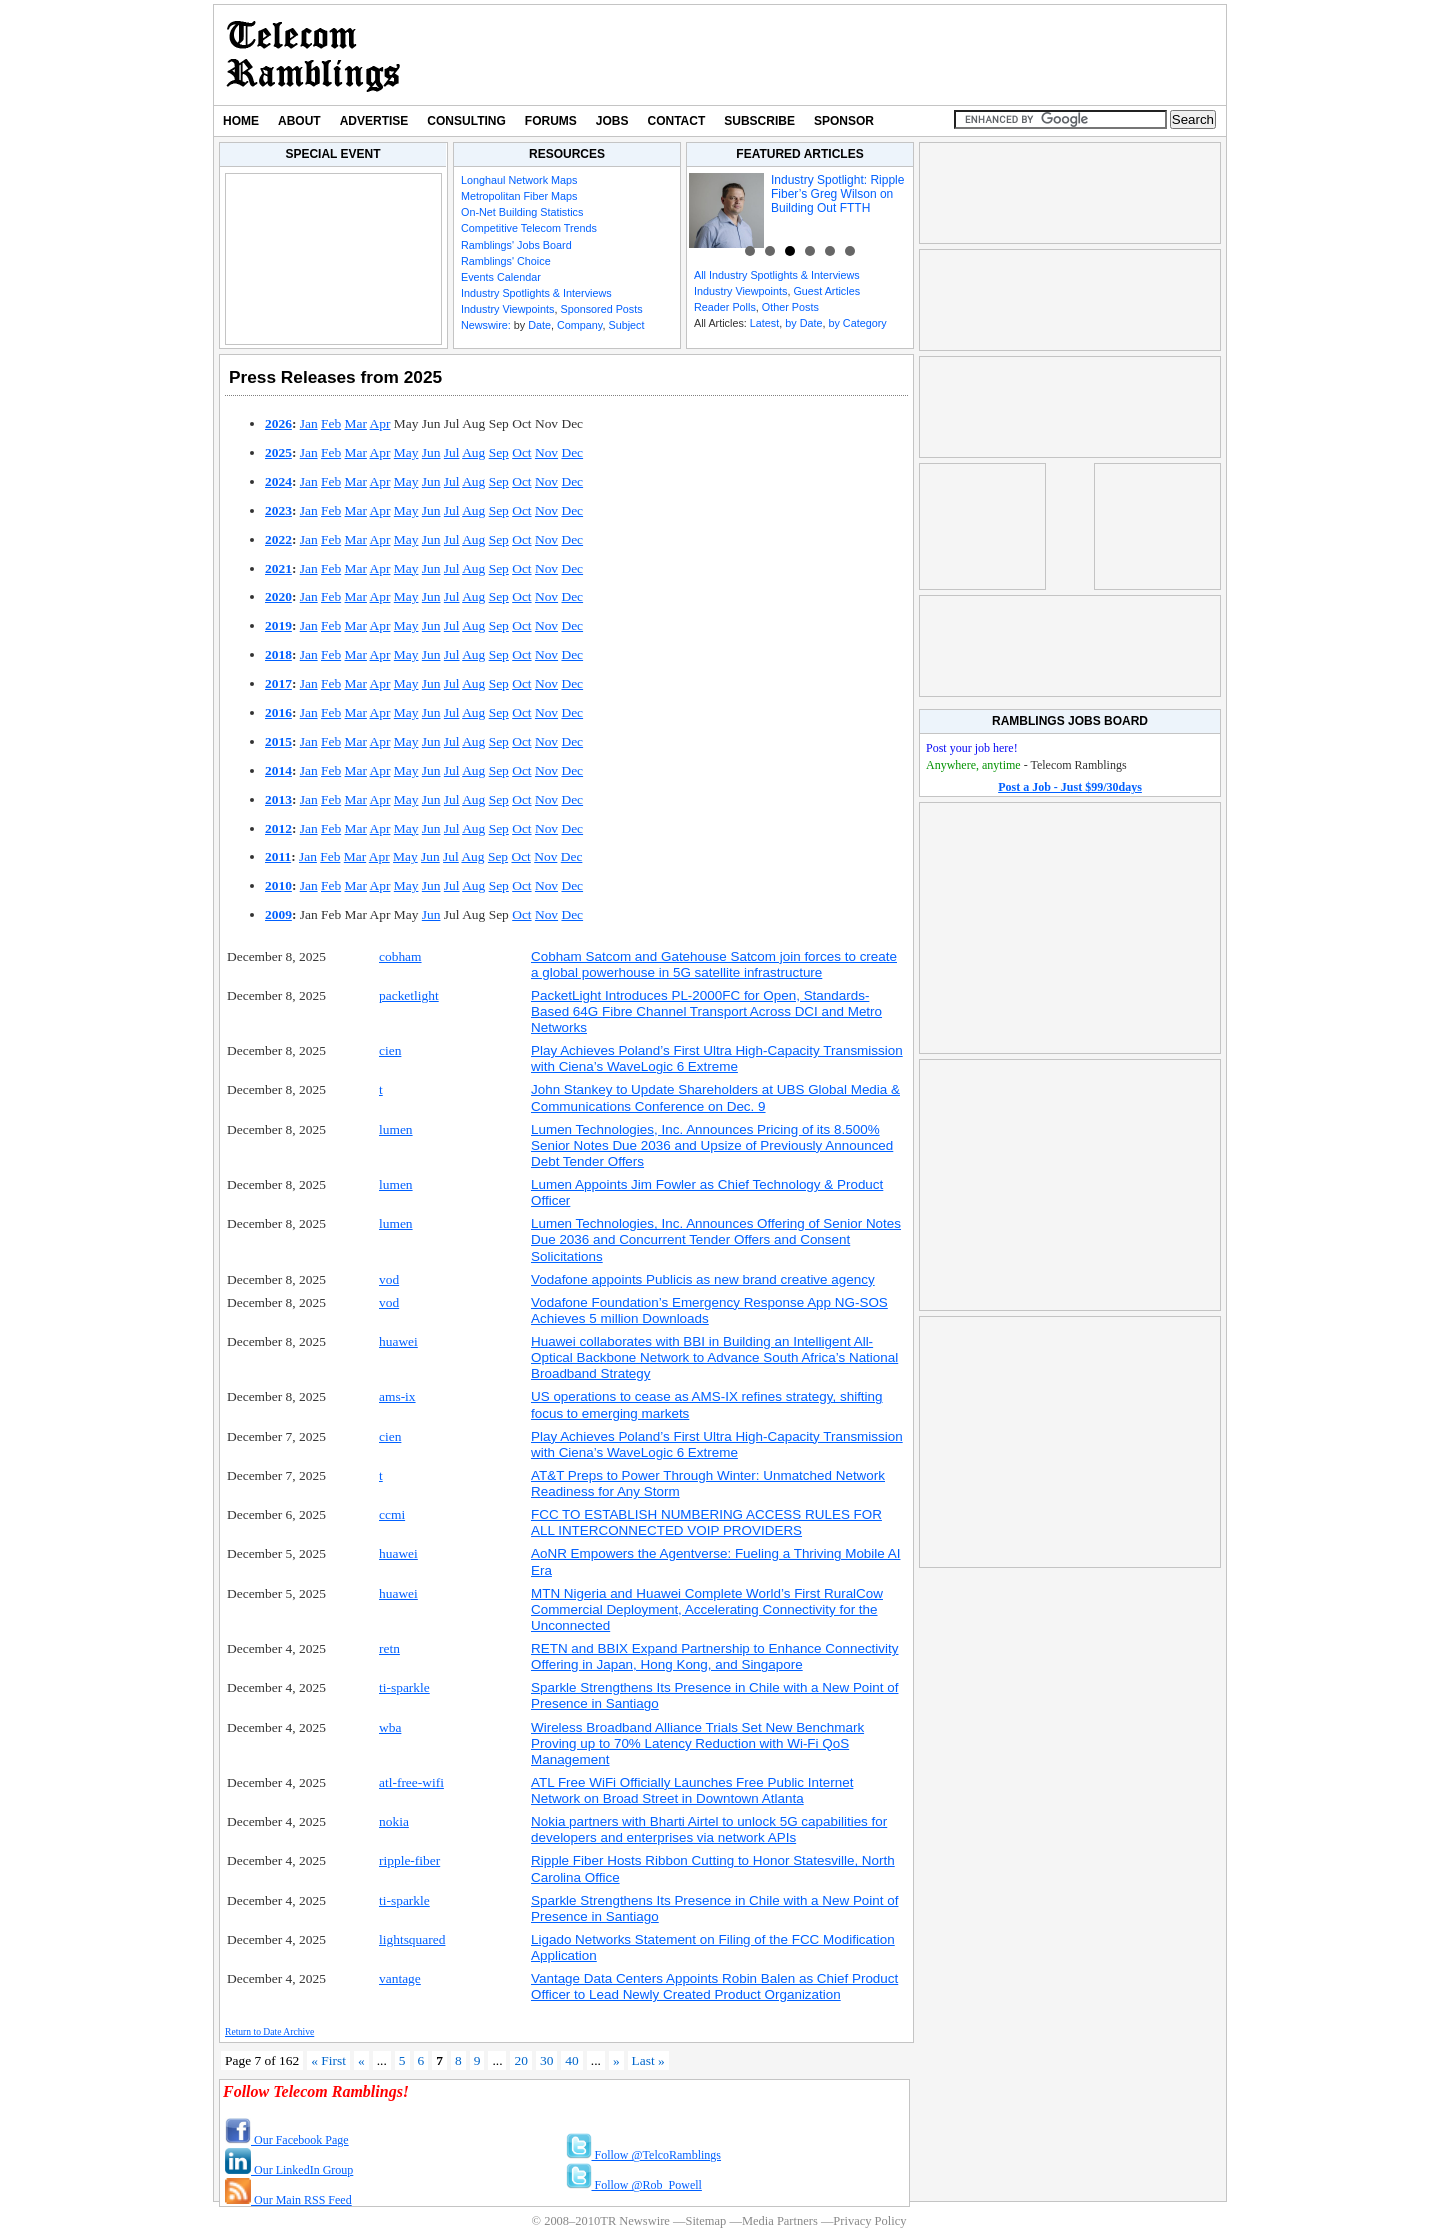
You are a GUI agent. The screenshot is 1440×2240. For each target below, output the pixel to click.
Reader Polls (725, 307)
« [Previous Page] (361, 2060)
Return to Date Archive (269, 2031)
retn (389, 1648)
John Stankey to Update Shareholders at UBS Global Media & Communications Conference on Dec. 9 (715, 1097)
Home (241, 121)
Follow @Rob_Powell (634, 2185)
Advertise (374, 121)
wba (390, 1727)
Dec (572, 452)
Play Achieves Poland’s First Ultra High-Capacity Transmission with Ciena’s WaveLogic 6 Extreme (717, 1058)
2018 (278, 654)
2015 (278, 741)
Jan (309, 423)
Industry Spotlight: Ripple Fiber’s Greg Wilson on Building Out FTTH (837, 194)
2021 (278, 568)
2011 (278, 856)
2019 (278, 625)
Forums (551, 121)
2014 (278, 770)
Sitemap (705, 2221)
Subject (626, 325)
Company (579, 325)
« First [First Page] (328, 2060)
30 (546, 2060)
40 (571, 2060)
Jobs (612, 121)
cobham (400, 956)
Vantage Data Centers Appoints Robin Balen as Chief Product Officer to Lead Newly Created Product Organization (714, 1986)
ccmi (392, 1514)
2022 (278, 539)
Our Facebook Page (287, 2140)
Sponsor (844, 121)
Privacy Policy (869, 2221)
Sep (499, 452)
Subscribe (759, 121)
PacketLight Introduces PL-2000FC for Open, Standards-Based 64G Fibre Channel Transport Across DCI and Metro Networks (706, 1011)
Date (539, 325)
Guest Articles (826, 291)
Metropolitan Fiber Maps (519, 196)
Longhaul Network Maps (519, 180)
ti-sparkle (404, 1687)
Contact (677, 121)
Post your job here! (972, 748)
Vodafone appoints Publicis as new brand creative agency (703, 1279)
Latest (764, 323)
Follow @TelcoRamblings (644, 2155)
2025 (278, 452)
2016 (278, 712)
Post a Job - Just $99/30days (1070, 787)
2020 (278, 596)
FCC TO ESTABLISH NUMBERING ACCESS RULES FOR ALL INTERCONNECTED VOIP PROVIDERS (706, 1522)
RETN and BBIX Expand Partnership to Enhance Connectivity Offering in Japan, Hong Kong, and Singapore (715, 1656)
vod (389, 1279)
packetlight (409, 995)
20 (520, 2060)
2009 (278, 914)
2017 (278, 683)
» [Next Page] (616, 2060)
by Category (857, 323)
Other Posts (790, 307)
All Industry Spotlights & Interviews (777, 275)
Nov (546, 452)
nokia (394, 1821)
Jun (431, 452)
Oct (521, 452)
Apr (380, 423)
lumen (396, 1129)
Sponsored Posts (601, 309)
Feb (331, 423)
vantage (400, 1978)
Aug (473, 452)
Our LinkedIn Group (289, 2170)
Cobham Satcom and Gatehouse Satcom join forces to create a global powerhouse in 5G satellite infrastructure (714, 964)
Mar (356, 423)
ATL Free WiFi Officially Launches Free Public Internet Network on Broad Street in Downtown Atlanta (692, 1790)
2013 (278, 799)
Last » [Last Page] (648, 2060)
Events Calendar (501, 277)
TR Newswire (313, 55)
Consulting (466, 121)
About (299, 121)
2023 (278, 510)
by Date (803, 323)
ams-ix (397, 1396)
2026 (278, 423)
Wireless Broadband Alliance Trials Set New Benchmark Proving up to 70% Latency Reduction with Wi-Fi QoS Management (697, 1743)
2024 (278, 481)
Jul (452, 452)
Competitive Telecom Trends (529, 228)
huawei (398, 1341)
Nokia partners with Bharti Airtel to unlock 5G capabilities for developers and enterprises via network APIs (709, 1829)
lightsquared (412, 1939)
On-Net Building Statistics (522, 212)
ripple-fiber (409, 1860)
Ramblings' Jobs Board (516, 245)
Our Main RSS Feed (288, 2200)
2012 (278, 828)
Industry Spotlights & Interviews (536, 293)
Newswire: (486, 325)
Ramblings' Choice (506, 261)
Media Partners (780, 2221)
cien (390, 1050)
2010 (278, 885)
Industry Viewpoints (507, 309)
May (406, 452)
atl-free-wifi (411, 1782)
